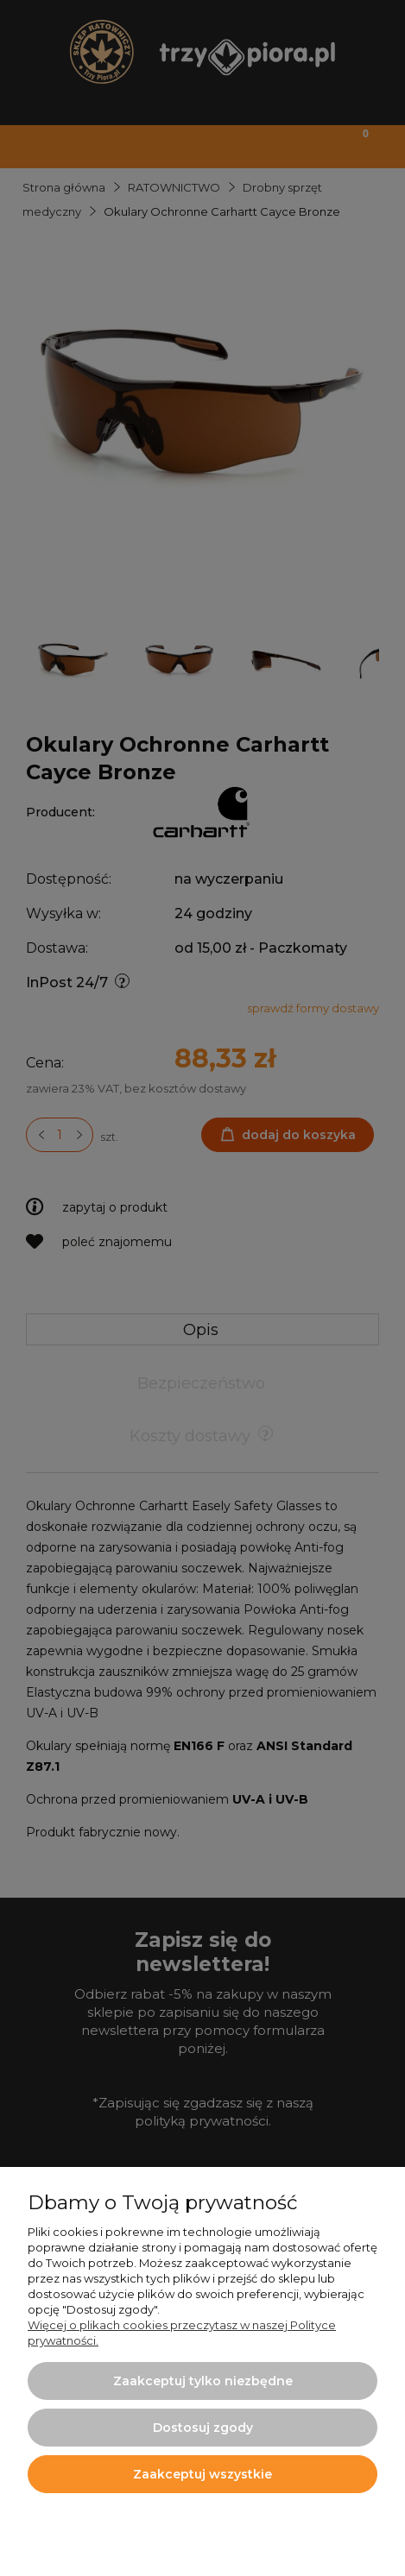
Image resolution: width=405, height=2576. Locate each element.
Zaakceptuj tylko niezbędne (203, 2381)
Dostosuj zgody (203, 2427)
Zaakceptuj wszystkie (202, 2474)
